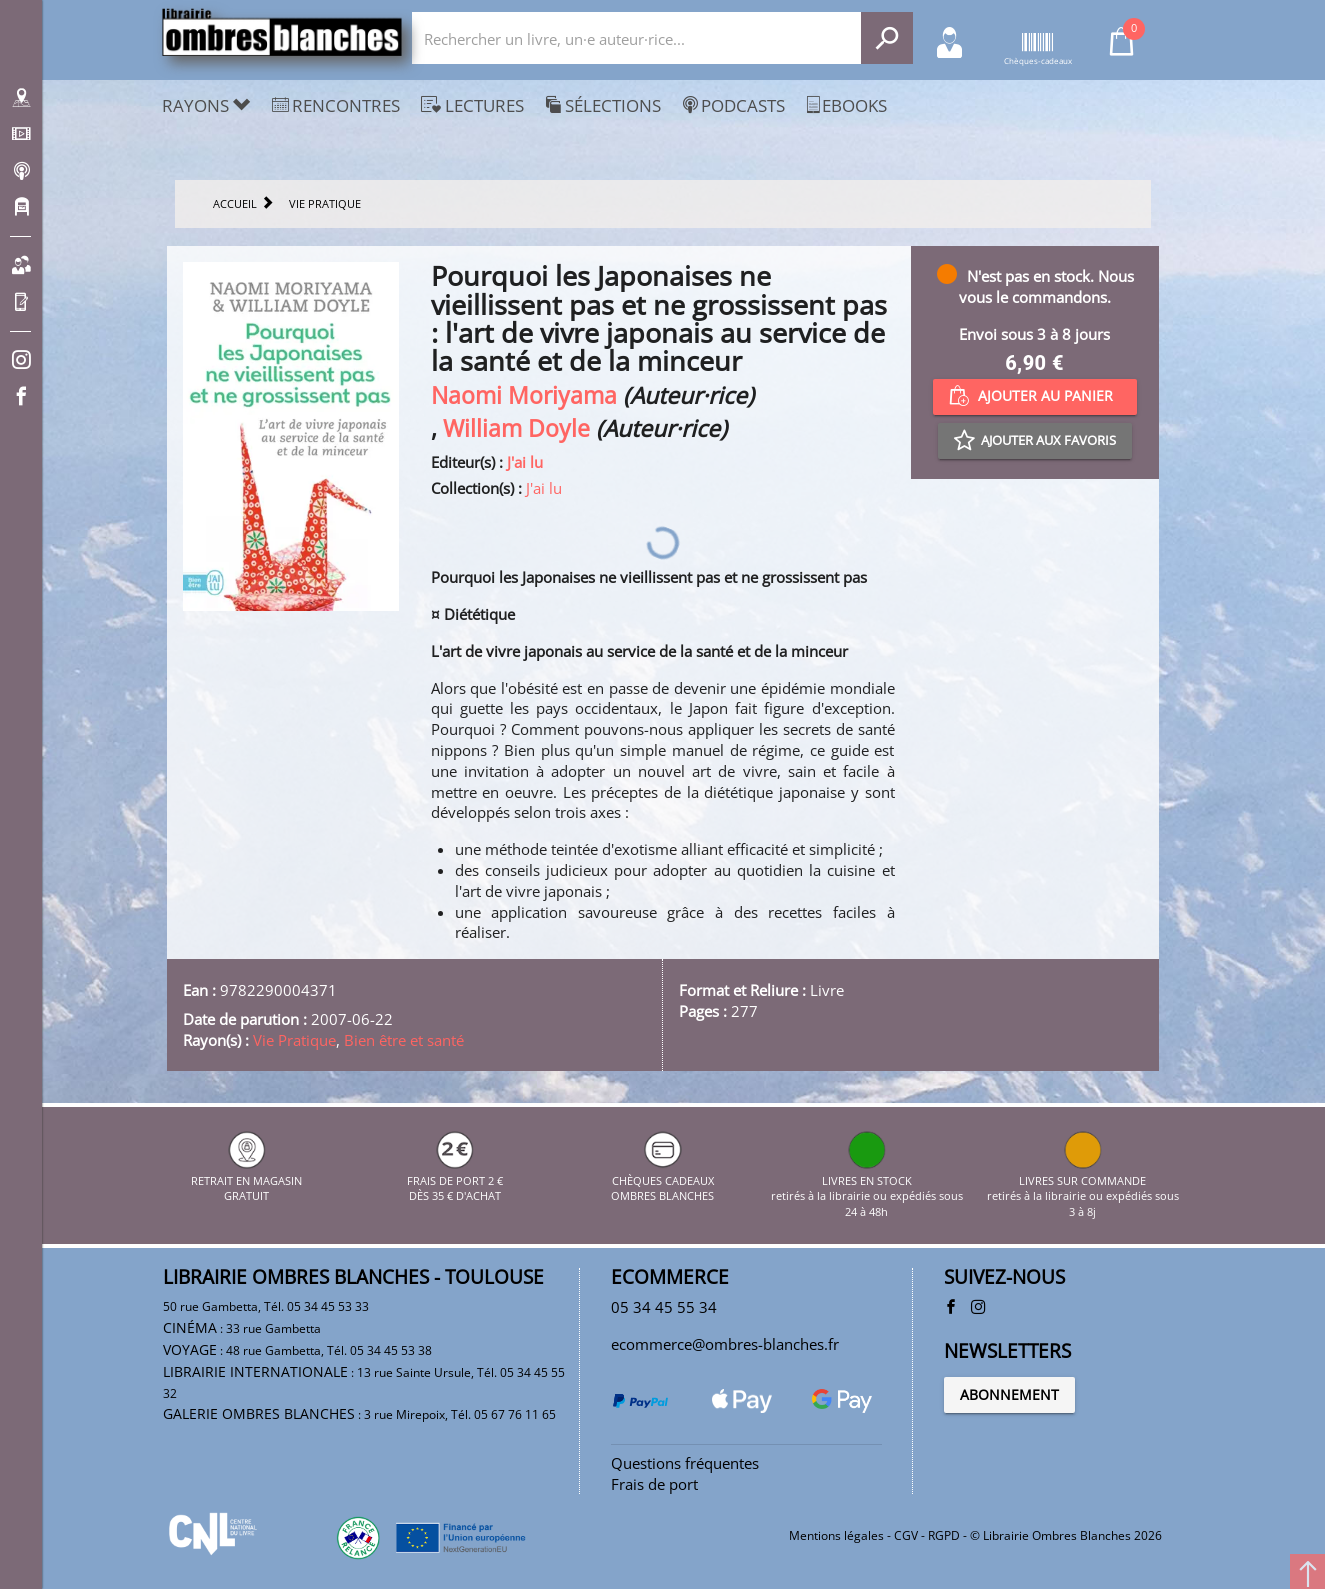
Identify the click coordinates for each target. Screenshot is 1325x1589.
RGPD (944, 1535)
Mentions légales (836, 1535)
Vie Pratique (294, 1040)
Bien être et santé (404, 1040)
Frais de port (654, 1484)
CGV (906, 1535)
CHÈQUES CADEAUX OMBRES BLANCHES (662, 1180)
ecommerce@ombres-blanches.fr (725, 1344)
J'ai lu (525, 462)
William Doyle (516, 428)
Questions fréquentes (685, 1463)
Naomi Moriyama (524, 395)
